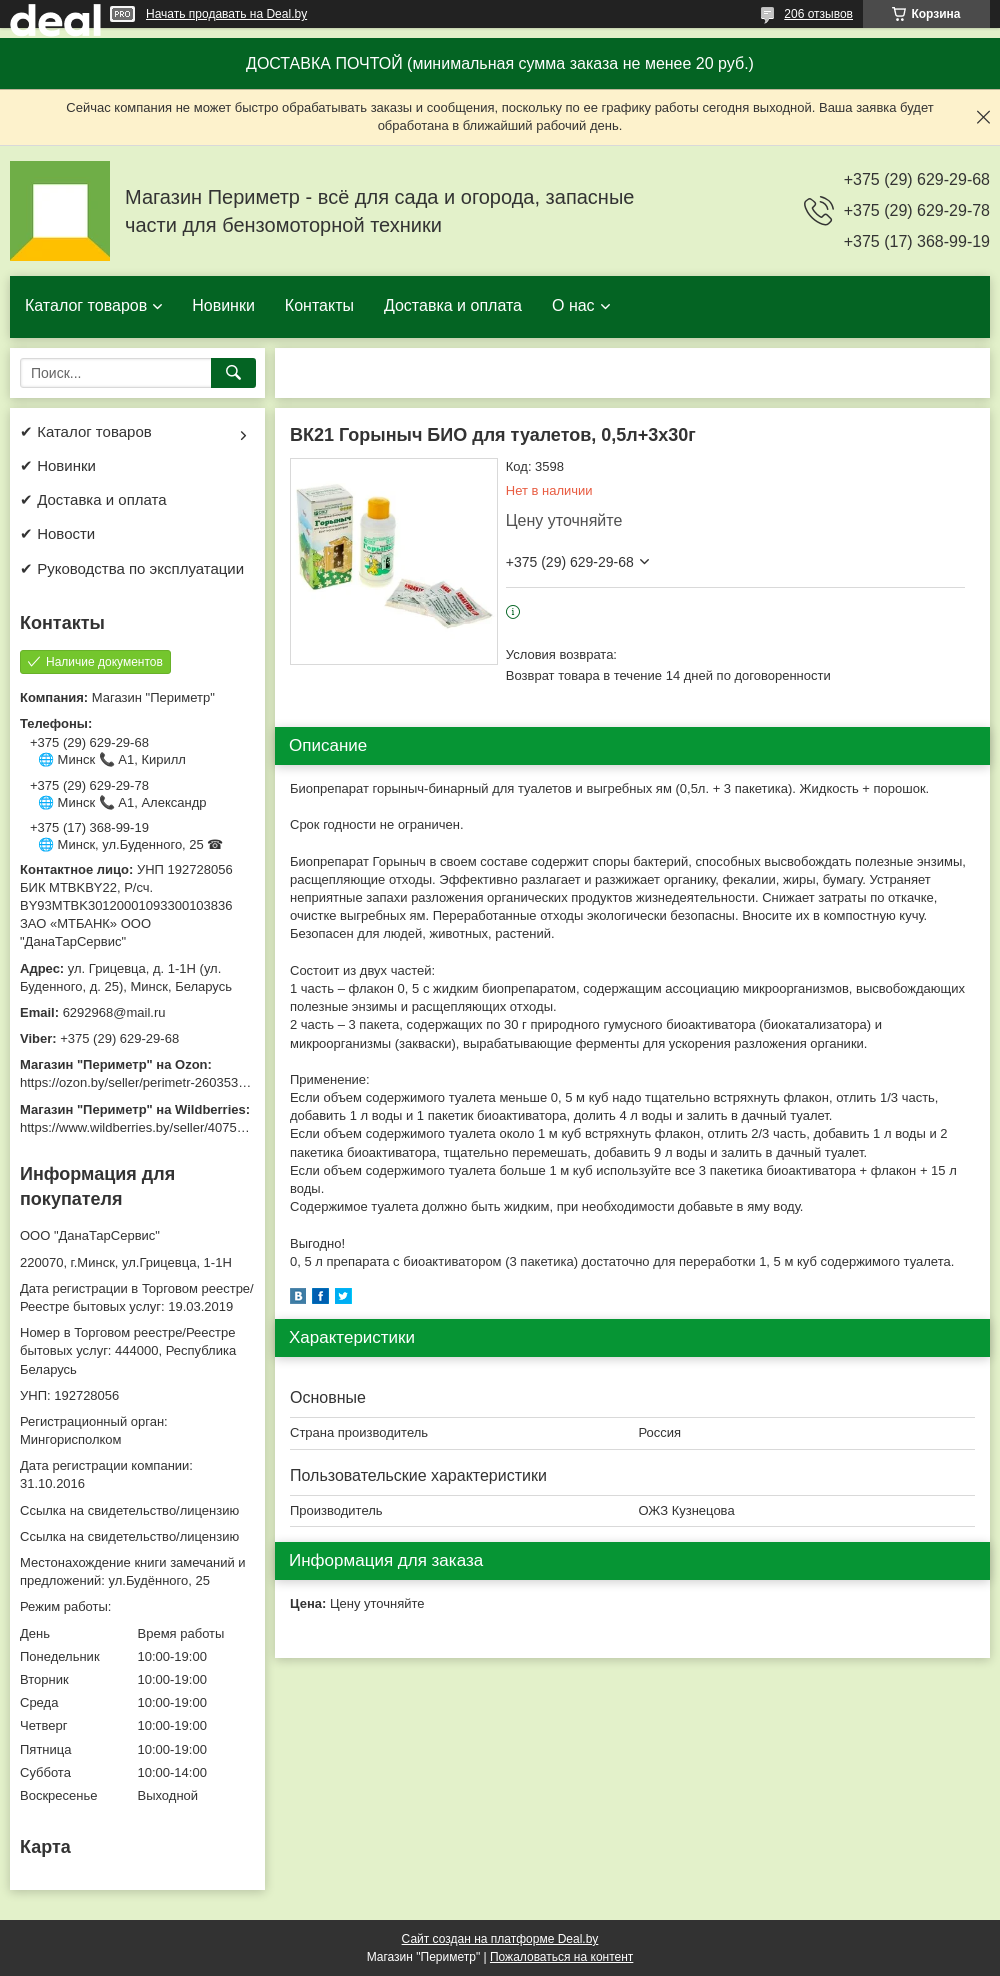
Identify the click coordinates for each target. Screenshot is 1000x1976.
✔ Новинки (58, 465)
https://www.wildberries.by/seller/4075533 (139, 1127)
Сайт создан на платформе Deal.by (500, 1939)
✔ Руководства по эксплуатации (132, 568)
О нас (573, 305)
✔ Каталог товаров (86, 431)
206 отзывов (818, 14)
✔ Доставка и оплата (93, 499)
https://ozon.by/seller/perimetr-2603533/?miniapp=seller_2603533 (209, 1082)
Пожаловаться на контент (561, 1957)
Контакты (319, 305)
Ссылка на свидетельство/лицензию (129, 1510)
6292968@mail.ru (114, 1012)
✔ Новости (57, 533)
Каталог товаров (86, 305)
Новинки (223, 305)
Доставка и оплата (453, 305)
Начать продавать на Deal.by (226, 14)
